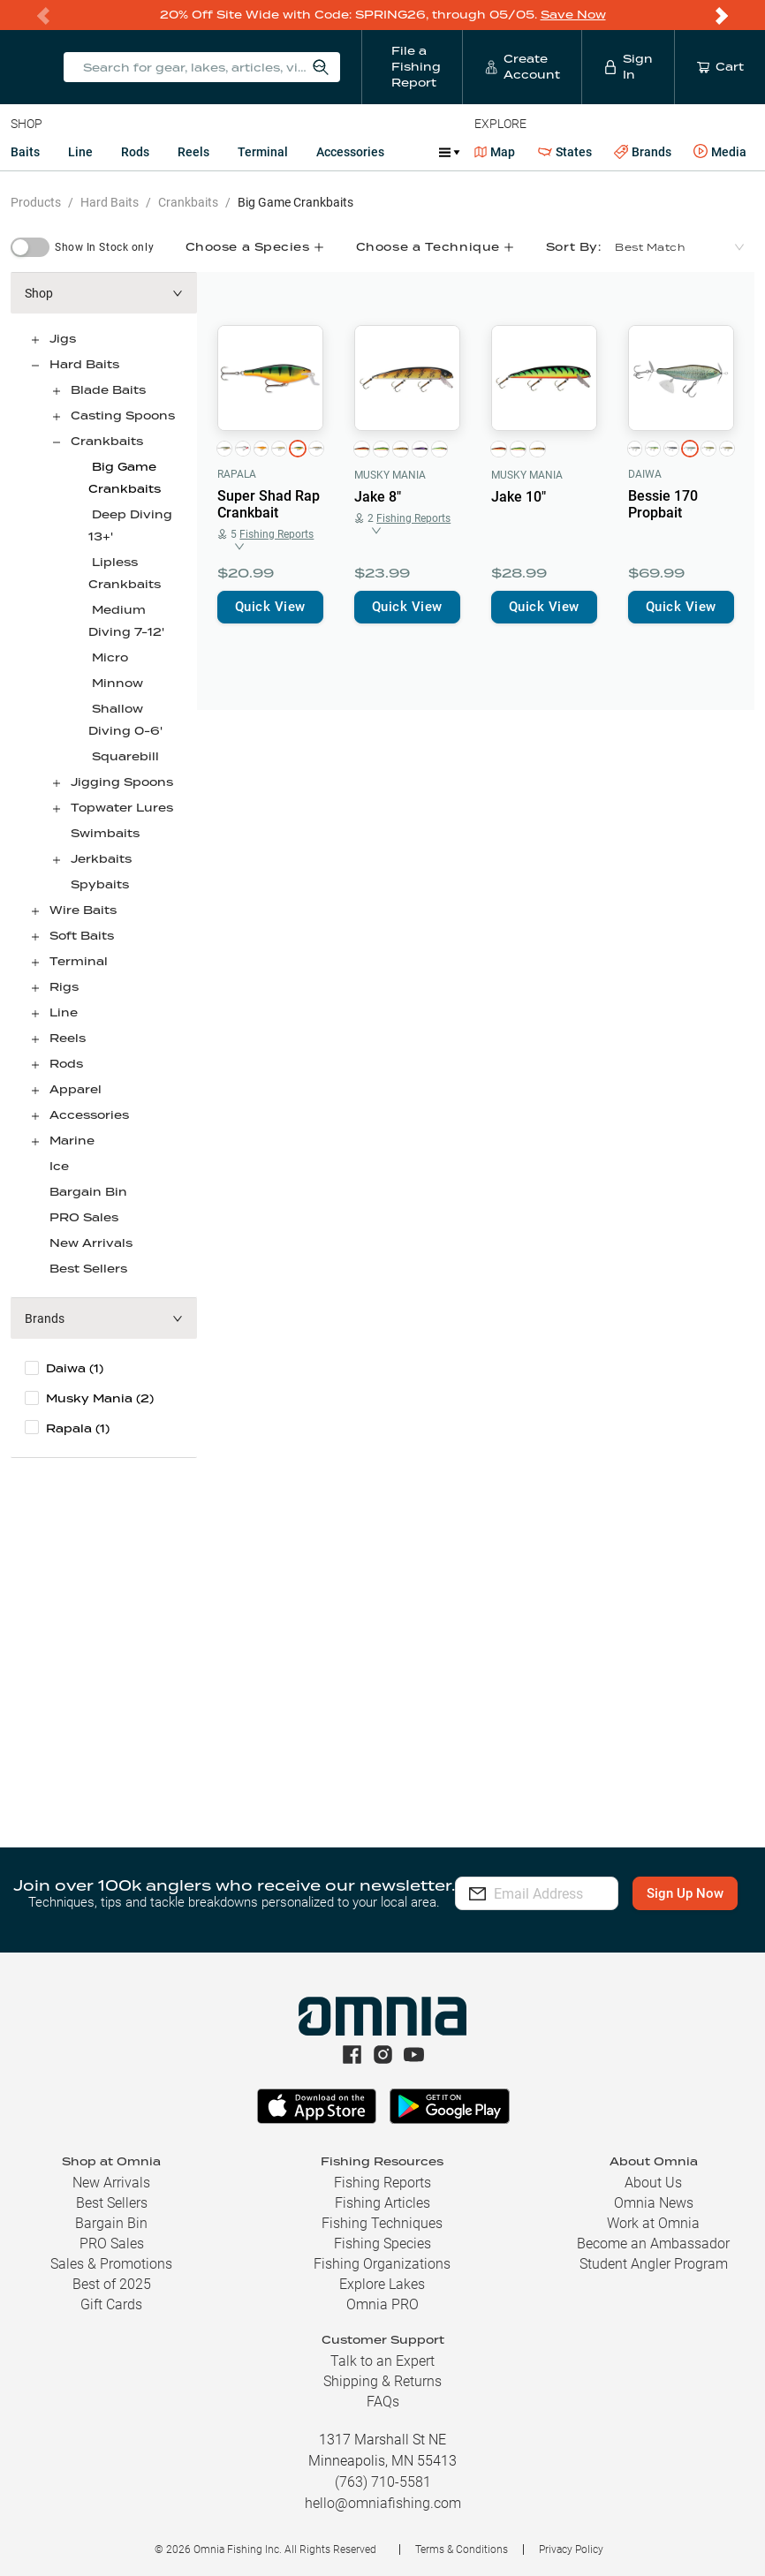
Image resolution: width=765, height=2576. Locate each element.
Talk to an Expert (382, 2361)
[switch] (30, 247)
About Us (653, 2182)
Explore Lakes (382, 2284)
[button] (104, 293)
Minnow (117, 683)
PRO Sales (83, 1217)
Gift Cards (111, 2304)
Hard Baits (109, 202)
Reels (193, 152)
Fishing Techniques (382, 2223)
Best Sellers (88, 1268)
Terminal (263, 152)
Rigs (64, 986)
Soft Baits (81, 935)
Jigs (62, 338)
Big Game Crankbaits (295, 202)
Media (719, 151)
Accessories (350, 152)
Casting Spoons (123, 415)
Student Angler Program (653, 2263)
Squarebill (125, 756)
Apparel (75, 1089)
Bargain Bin (88, 1191)
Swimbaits (105, 833)
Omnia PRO (382, 2304)
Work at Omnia (653, 2223)
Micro (110, 657)
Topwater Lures (122, 807)
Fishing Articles (382, 2203)
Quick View (270, 607)
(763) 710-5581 (383, 2482)
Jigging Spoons (122, 781)
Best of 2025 (111, 2284)
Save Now (573, 14)
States (565, 152)
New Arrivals (91, 1242)
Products (36, 202)
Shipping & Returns (382, 2381)
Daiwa (645, 474)
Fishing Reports (382, 2182)
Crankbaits (188, 202)
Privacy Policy (571, 2549)
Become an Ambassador (653, 2243)
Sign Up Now (535, 1906)
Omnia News (653, 2203)
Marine (72, 1140)
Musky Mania (390, 475)
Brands (642, 152)
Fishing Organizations (382, 2263)
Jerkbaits (101, 858)
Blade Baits (108, 389)
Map (495, 152)
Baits (25, 152)
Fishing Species (382, 2243)
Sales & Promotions (111, 2263)
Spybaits (100, 884)
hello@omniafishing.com (383, 2503)
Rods (135, 152)
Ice (59, 1166)
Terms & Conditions (461, 2549)
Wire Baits (83, 910)
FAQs (383, 2401)
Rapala (236, 474)
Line (80, 152)
